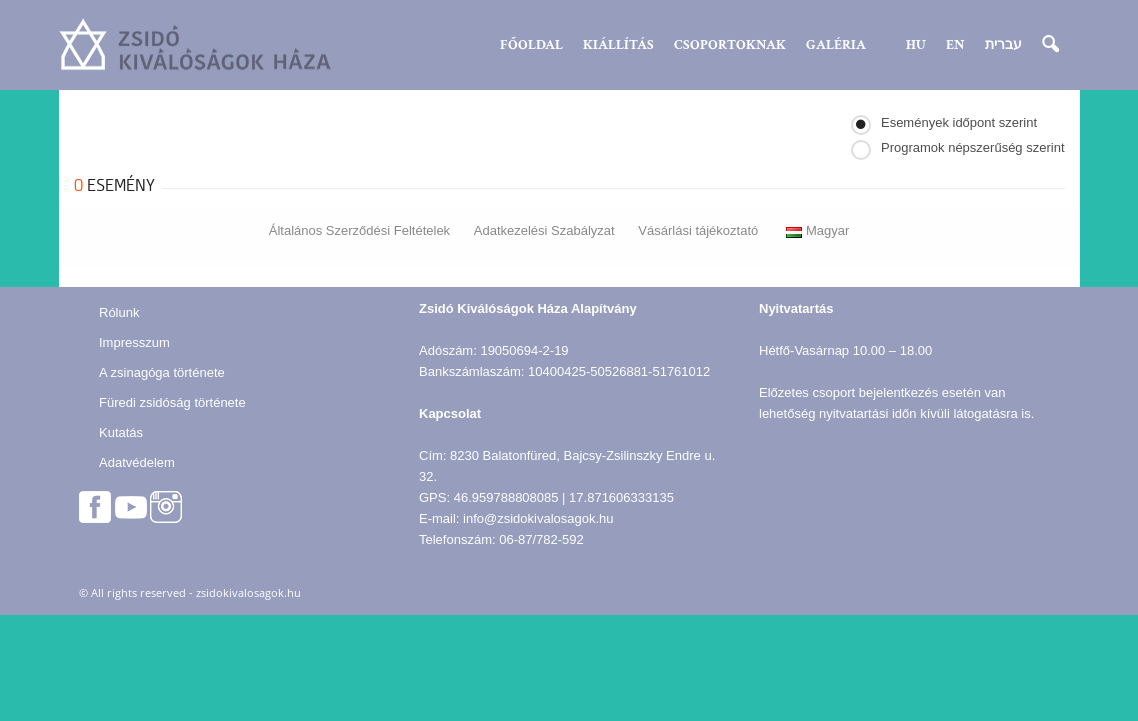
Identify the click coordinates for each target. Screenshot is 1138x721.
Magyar (817, 230)
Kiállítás (618, 45)
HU (916, 45)
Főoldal (531, 45)
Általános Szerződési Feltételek (359, 230)
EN (955, 45)
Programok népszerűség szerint (973, 147)
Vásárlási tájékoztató (698, 230)
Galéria (836, 45)
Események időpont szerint (959, 122)
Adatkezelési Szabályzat (544, 230)
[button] (1050, 45)
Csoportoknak (730, 45)
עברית (1003, 45)
